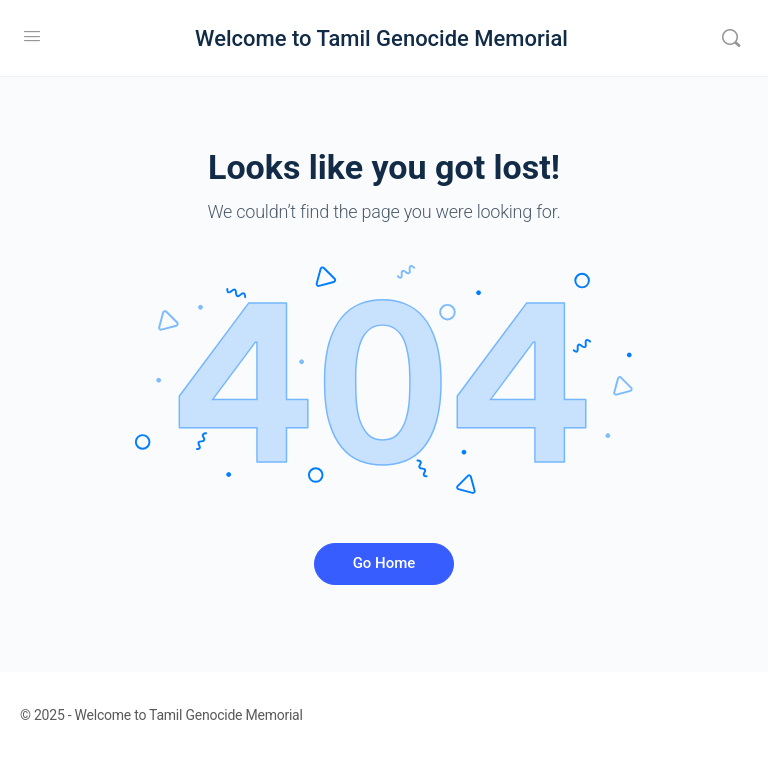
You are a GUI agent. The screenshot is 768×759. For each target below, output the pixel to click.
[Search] (731, 38)
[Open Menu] (32, 36)
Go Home (384, 563)
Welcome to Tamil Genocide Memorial (381, 38)
